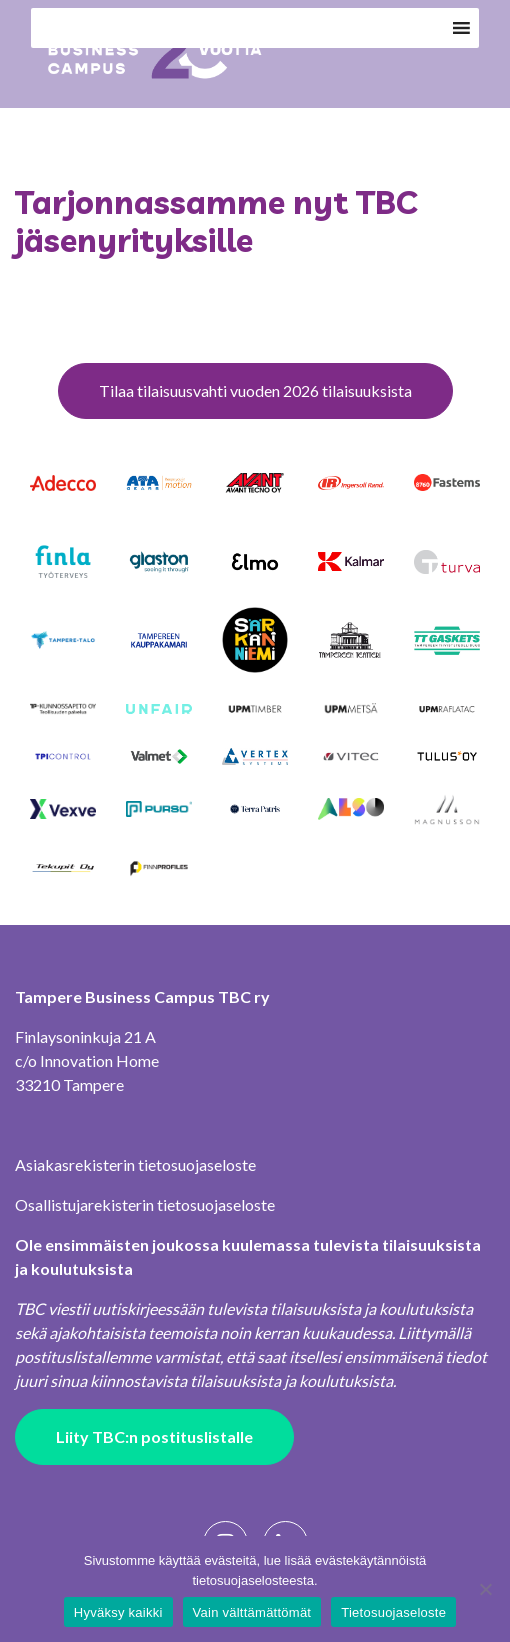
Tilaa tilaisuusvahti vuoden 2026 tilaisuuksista (255, 390)
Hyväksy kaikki (118, 1612)
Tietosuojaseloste (393, 1612)
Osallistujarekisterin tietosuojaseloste (145, 1204)
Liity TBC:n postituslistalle (154, 1436)
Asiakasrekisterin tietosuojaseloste (135, 1164)
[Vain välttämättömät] (485, 1589)
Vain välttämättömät (252, 1612)
